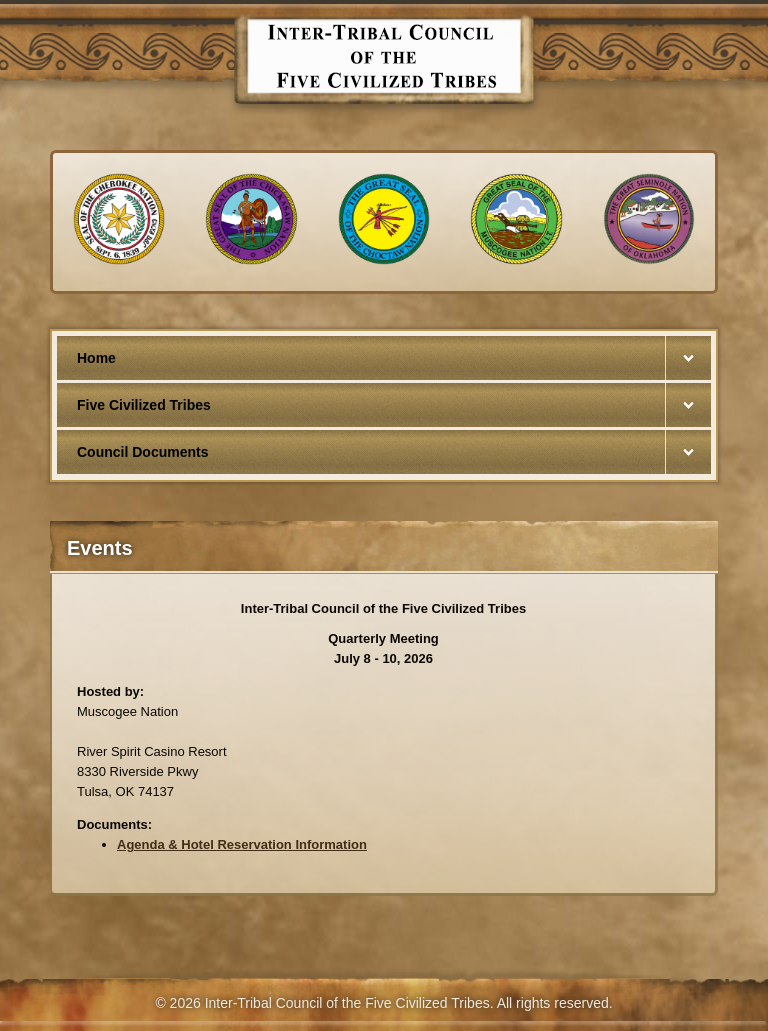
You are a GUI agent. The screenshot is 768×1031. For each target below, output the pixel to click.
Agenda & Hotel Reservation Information (242, 844)
